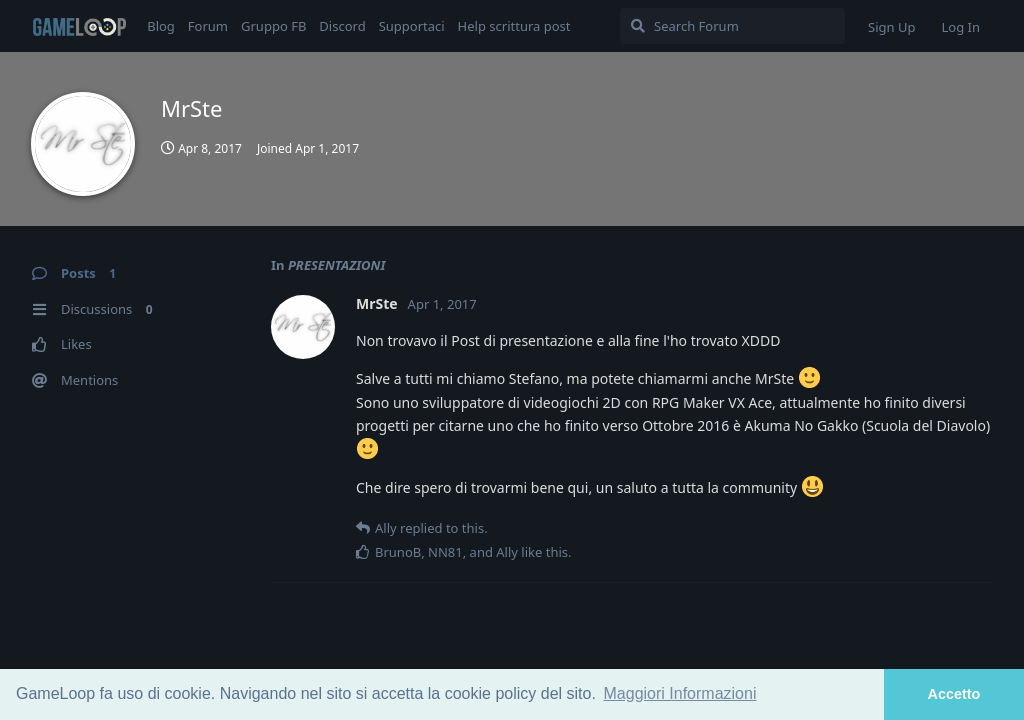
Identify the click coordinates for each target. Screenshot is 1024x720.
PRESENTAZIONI (337, 265)
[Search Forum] (732, 26)
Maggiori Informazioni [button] (680, 693)
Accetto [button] (954, 694)
